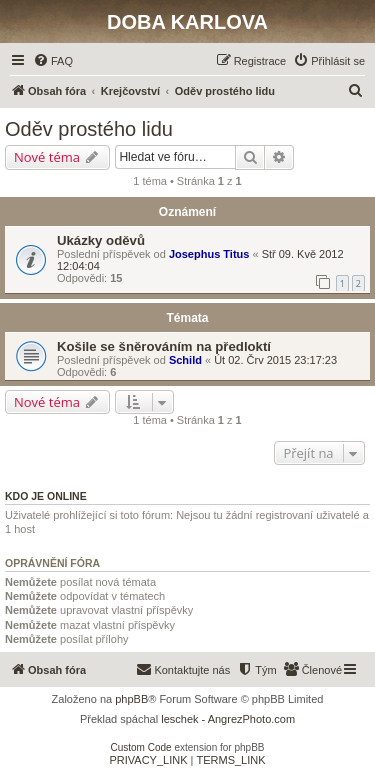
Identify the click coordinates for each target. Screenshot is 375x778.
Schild (185, 360)
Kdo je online (46, 496)
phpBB (131, 699)
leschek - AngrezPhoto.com (228, 719)
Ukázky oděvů (101, 240)
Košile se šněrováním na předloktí (164, 346)
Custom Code (141, 747)
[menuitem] (53, 61)
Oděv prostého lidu (89, 129)
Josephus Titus (209, 254)
